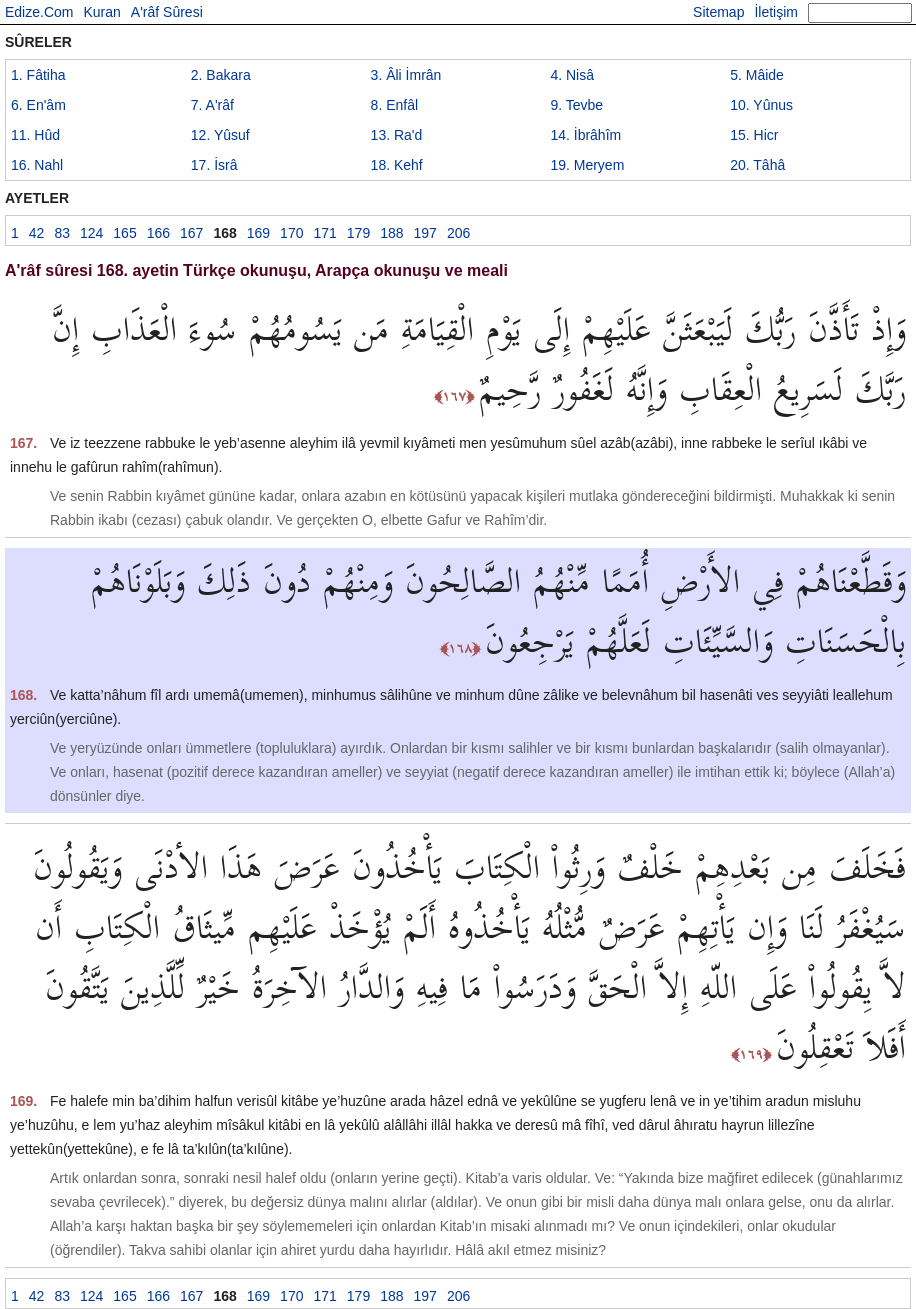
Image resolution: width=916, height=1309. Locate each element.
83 (62, 233)
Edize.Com (39, 12)
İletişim (776, 12)
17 (214, 165)
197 (425, 233)
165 (124, 233)
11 (35, 135)
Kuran (101, 12)
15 (754, 135)
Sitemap (718, 12)
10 (761, 105)
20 (757, 165)
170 (291, 233)
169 (258, 233)
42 (37, 233)
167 (191, 233)
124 (91, 233)
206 (458, 233)
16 (37, 165)
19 (587, 165)
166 (158, 233)
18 (397, 165)
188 (391, 233)
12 (220, 135)
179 (358, 233)
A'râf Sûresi (167, 12)
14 (585, 135)
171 (324, 233)
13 (397, 135)
